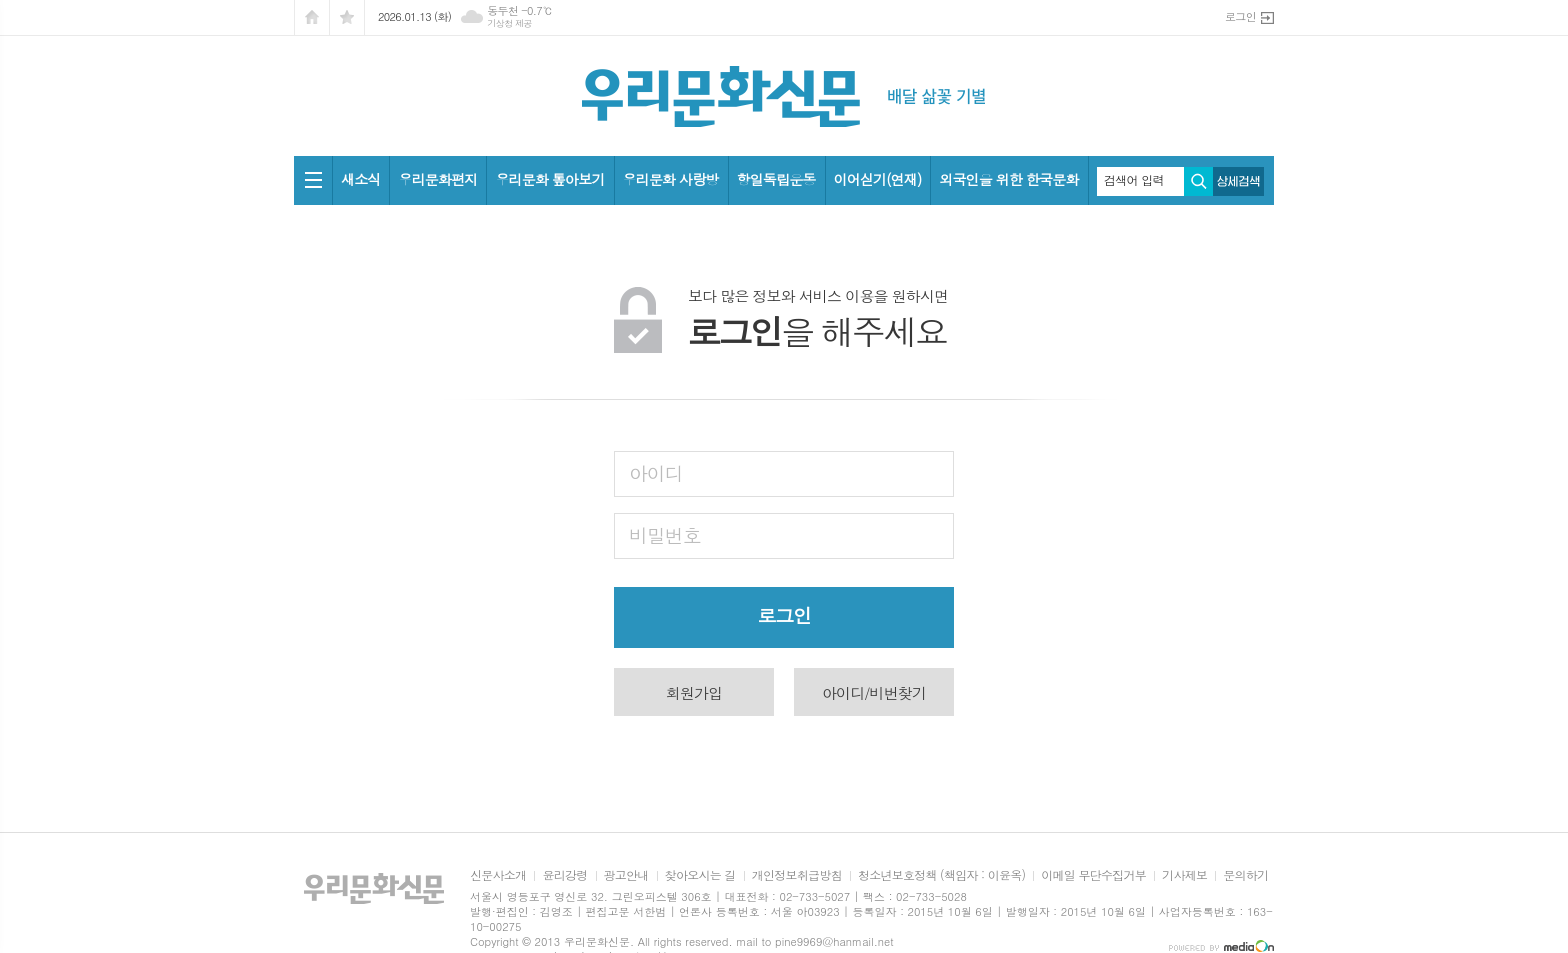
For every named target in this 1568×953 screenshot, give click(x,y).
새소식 (360, 179)
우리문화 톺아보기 (549, 179)
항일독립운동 (776, 179)
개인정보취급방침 (797, 875)
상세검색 (1238, 181)
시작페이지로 (312, 17)
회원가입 (694, 692)
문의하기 (1245, 875)
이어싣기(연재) (878, 179)
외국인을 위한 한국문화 (1008, 179)
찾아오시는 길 (700, 875)
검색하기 (1198, 181)
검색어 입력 (1134, 180)
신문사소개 (498, 875)
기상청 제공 (509, 23)
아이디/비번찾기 (874, 692)
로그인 (1240, 16)
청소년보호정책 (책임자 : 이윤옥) (941, 875)
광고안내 (626, 875)
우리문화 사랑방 (671, 179)
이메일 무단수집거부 (1093, 875)
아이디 (656, 472)
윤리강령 (564, 875)
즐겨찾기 (347, 17)
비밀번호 (664, 534)
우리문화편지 (437, 179)
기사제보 (1184, 875)
